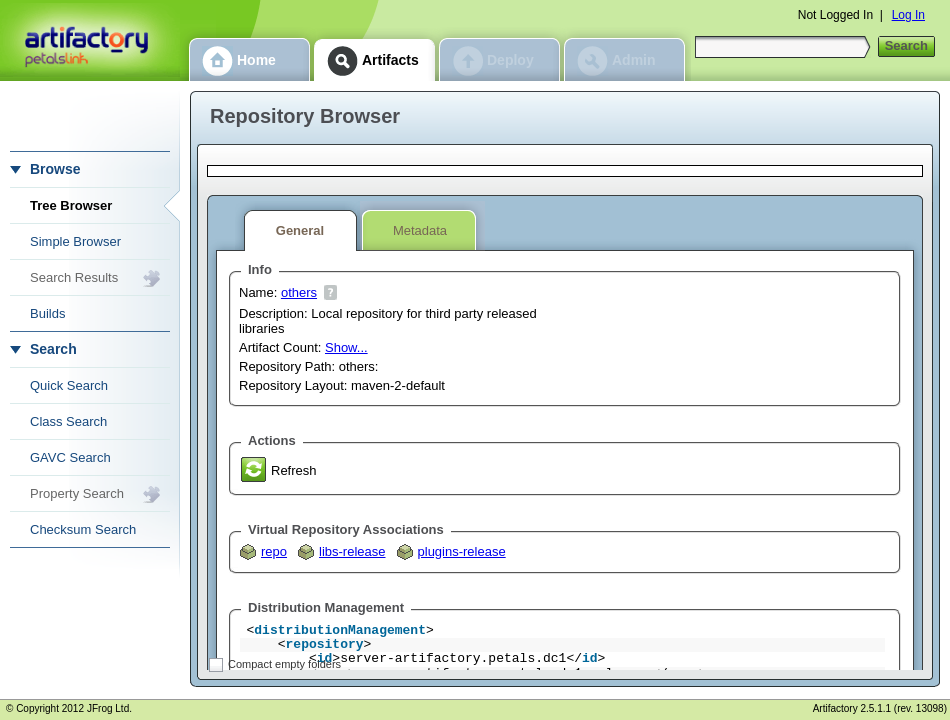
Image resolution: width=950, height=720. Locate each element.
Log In (908, 15)
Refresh (294, 470)
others (299, 292)
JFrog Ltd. (109, 708)
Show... (346, 347)
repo (274, 551)
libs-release (352, 551)
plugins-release (462, 551)
